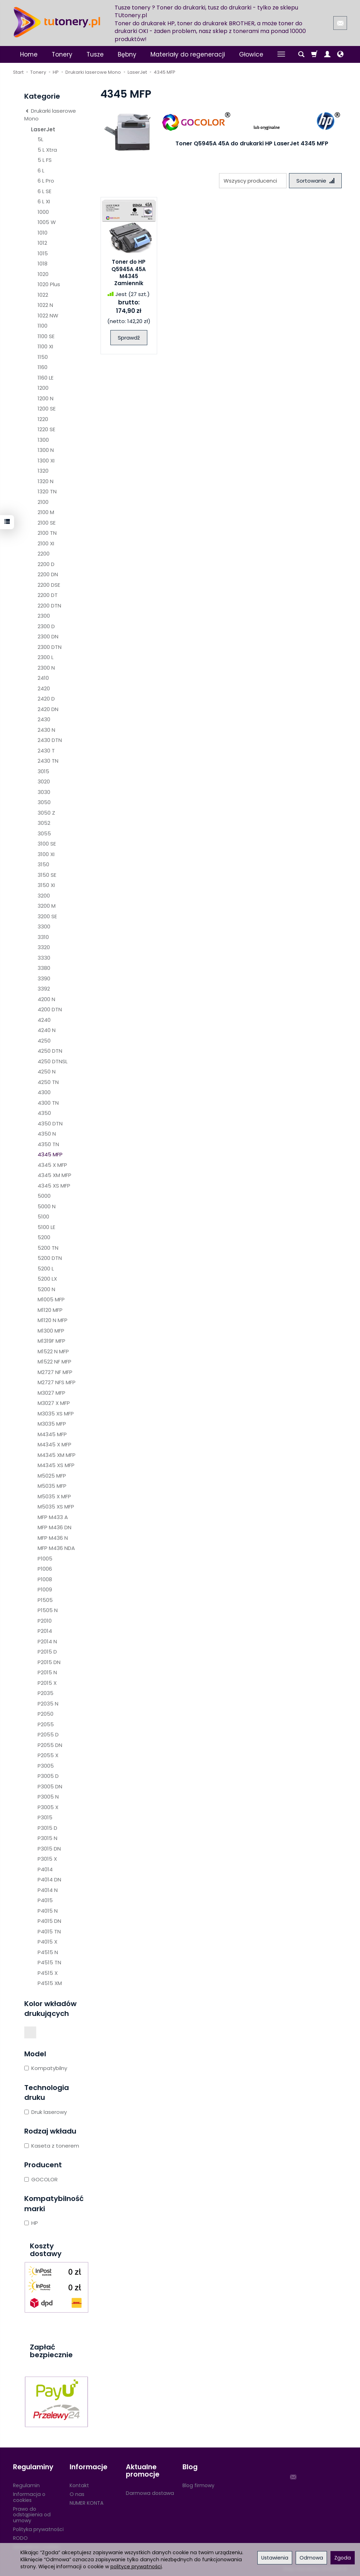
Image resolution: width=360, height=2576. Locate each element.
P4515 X (48, 1973)
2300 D (46, 626)
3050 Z (46, 812)
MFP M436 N (53, 1538)
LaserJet (43, 129)
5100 (43, 1216)
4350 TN (48, 1144)
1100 (42, 325)
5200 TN (48, 1247)
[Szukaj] (301, 54)
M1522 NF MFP (54, 1361)
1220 (43, 419)
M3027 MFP (51, 1393)
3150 (43, 864)
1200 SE (47, 408)
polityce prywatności (136, 2566)
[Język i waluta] (340, 54)
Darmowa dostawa (150, 2493)
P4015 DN (49, 1921)
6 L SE (44, 191)
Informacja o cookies (29, 2497)
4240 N (47, 1030)
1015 (43, 253)
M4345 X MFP (54, 1444)
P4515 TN (49, 1962)
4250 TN (48, 1082)
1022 (43, 294)
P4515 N (48, 1952)
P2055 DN (50, 1745)
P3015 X (47, 1858)
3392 (44, 988)
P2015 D (47, 1651)
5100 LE (46, 1227)
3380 (44, 968)
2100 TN (47, 533)
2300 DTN (50, 647)
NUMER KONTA (86, 2502)
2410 (43, 678)
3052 (44, 823)
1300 (43, 439)
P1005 (45, 1558)
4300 (44, 1092)
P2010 (45, 1620)
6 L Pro (46, 180)
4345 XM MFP (54, 1175)
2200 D (46, 564)
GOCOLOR (41, 2179)
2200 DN (48, 574)
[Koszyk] (314, 54)
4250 (44, 1040)
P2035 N (48, 1703)
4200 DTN (50, 1009)
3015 (43, 771)
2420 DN (48, 709)
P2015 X (47, 1683)
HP (31, 2223)
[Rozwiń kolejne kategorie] (281, 54)
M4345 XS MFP (56, 1465)
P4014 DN (49, 1879)
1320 (43, 470)
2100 (43, 502)
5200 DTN (50, 1258)
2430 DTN (50, 740)
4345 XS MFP (54, 1185)
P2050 (45, 1713)
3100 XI (46, 854)
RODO (20, 2538)
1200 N (45, 398)
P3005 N (48, 1796)
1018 (42, 263)
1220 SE (46, 429)
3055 (44, 833)
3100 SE (47, 843)
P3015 (45, 1817)
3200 (44, 895)
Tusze (95, 54)
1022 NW (48, 315)
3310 (43, 937)
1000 (43, 212)
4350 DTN (50, 1123)
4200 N (46, 999)
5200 (44, 1237)
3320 (44, 947)
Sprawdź (129, 337)
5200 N (46, 1289)
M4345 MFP (52, 1434)
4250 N (47, 1071)
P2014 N (47, 1641)
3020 (44, 781)
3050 (44, 802)
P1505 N (48, 1610)
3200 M (47, 905)
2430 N (46, 730)
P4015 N (48, 1910)
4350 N (47, 1133)
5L (40, 139)
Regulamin (26, 2485)
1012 (42, 243)
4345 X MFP (52, 1165)
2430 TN (48, 760)
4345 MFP (50, 1154)
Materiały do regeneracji (187, 54)
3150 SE (47, 875)
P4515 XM (50, 1983)
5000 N (47, 1206)
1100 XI (45, 346)
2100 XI (46, 543)
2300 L (45, 657)
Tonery (62, 54)
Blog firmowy (198, 2485)
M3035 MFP (52, 1423)
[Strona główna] (57, 22)
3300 (44, 926)
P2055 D (48, 1734)
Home (29, 54)
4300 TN (48, 1102)
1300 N (46, 450)
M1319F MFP (51, 1341)
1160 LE (45, 377)
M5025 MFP (52, 1475)
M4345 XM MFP (57, 1455)
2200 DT (48, 595)
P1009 (45, 1589)
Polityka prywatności (38, 2529)
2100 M (46, 512)
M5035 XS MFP (56, 1506)
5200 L (46, 1268)
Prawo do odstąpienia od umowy (32, 2514)
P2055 (46, 1724)
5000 (44, 1196)
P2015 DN (49, 1662)
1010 (42, 232)
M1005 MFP (51, 1299)
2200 (44, 553)
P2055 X (48, 1755)
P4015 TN (49, 1931)
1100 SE (46, 336)
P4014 (45, 1869)
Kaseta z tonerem (51, 2145)
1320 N (45, 481)
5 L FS (45, 160)
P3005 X (48, 1807)
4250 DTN (50, 1050)
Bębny (127, 54)
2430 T (46, 750)
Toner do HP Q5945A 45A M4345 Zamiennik (128, 272)
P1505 (45, 1600)
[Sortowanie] (315, 180)
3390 (44, 978)
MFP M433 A (53, 1517)
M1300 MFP (51, 1330)
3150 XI (46, 885)
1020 (43, 274)
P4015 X (47, 1941)
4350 (44, 1113)
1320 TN (47, 491)
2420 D (46, 698)
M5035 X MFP (54, 1496)
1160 (42, 367)
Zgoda (342, 2557)
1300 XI (46, 460)
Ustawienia (274, 2557)
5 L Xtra (47, 149)
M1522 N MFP (53, 1351)
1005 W (47, 222)
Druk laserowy (45, 2112)
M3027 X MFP (54, 1403)
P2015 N (47, 1672)
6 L (41, 170)
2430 (44, 719)
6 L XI (44, 201)
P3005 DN (50, 1786)
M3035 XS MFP (56, 1413)
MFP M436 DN (54, 1527)
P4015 (45, 1900)
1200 (43, 388)
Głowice (251, 54)
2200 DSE (49, 585)
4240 (44, 1020)
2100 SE (47, 522)
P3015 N (47, 1838)
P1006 (45, 1568)
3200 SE (47, 916)
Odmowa (311, 2557)
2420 (44, 688)
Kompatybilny (45, 2068)
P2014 (45, 1631)
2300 (44, 615)
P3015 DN (49, 1848)
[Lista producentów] (253, 180)
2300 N (46, 667)
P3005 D (48, 1776)
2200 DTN (49, 605)
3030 (44, 792)
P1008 (45, 1579)
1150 (43, 357)
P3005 (46, 1765)
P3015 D (47, 1828)
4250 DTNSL (53, 1061)
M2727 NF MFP (55, 1372)
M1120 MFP (50, 1310)
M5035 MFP (52, 1486)
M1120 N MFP (53, 1320)
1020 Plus (49, 284)
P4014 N (48, 1890)
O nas (77, 2494)
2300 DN (48, 636)
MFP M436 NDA (56, 1548)
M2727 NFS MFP (57, 1382)
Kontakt (79, 2485)
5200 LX (47, 1278)
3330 (44, 957)
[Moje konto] (327, 54)
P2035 (45, 1693)
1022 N (45, 305)
